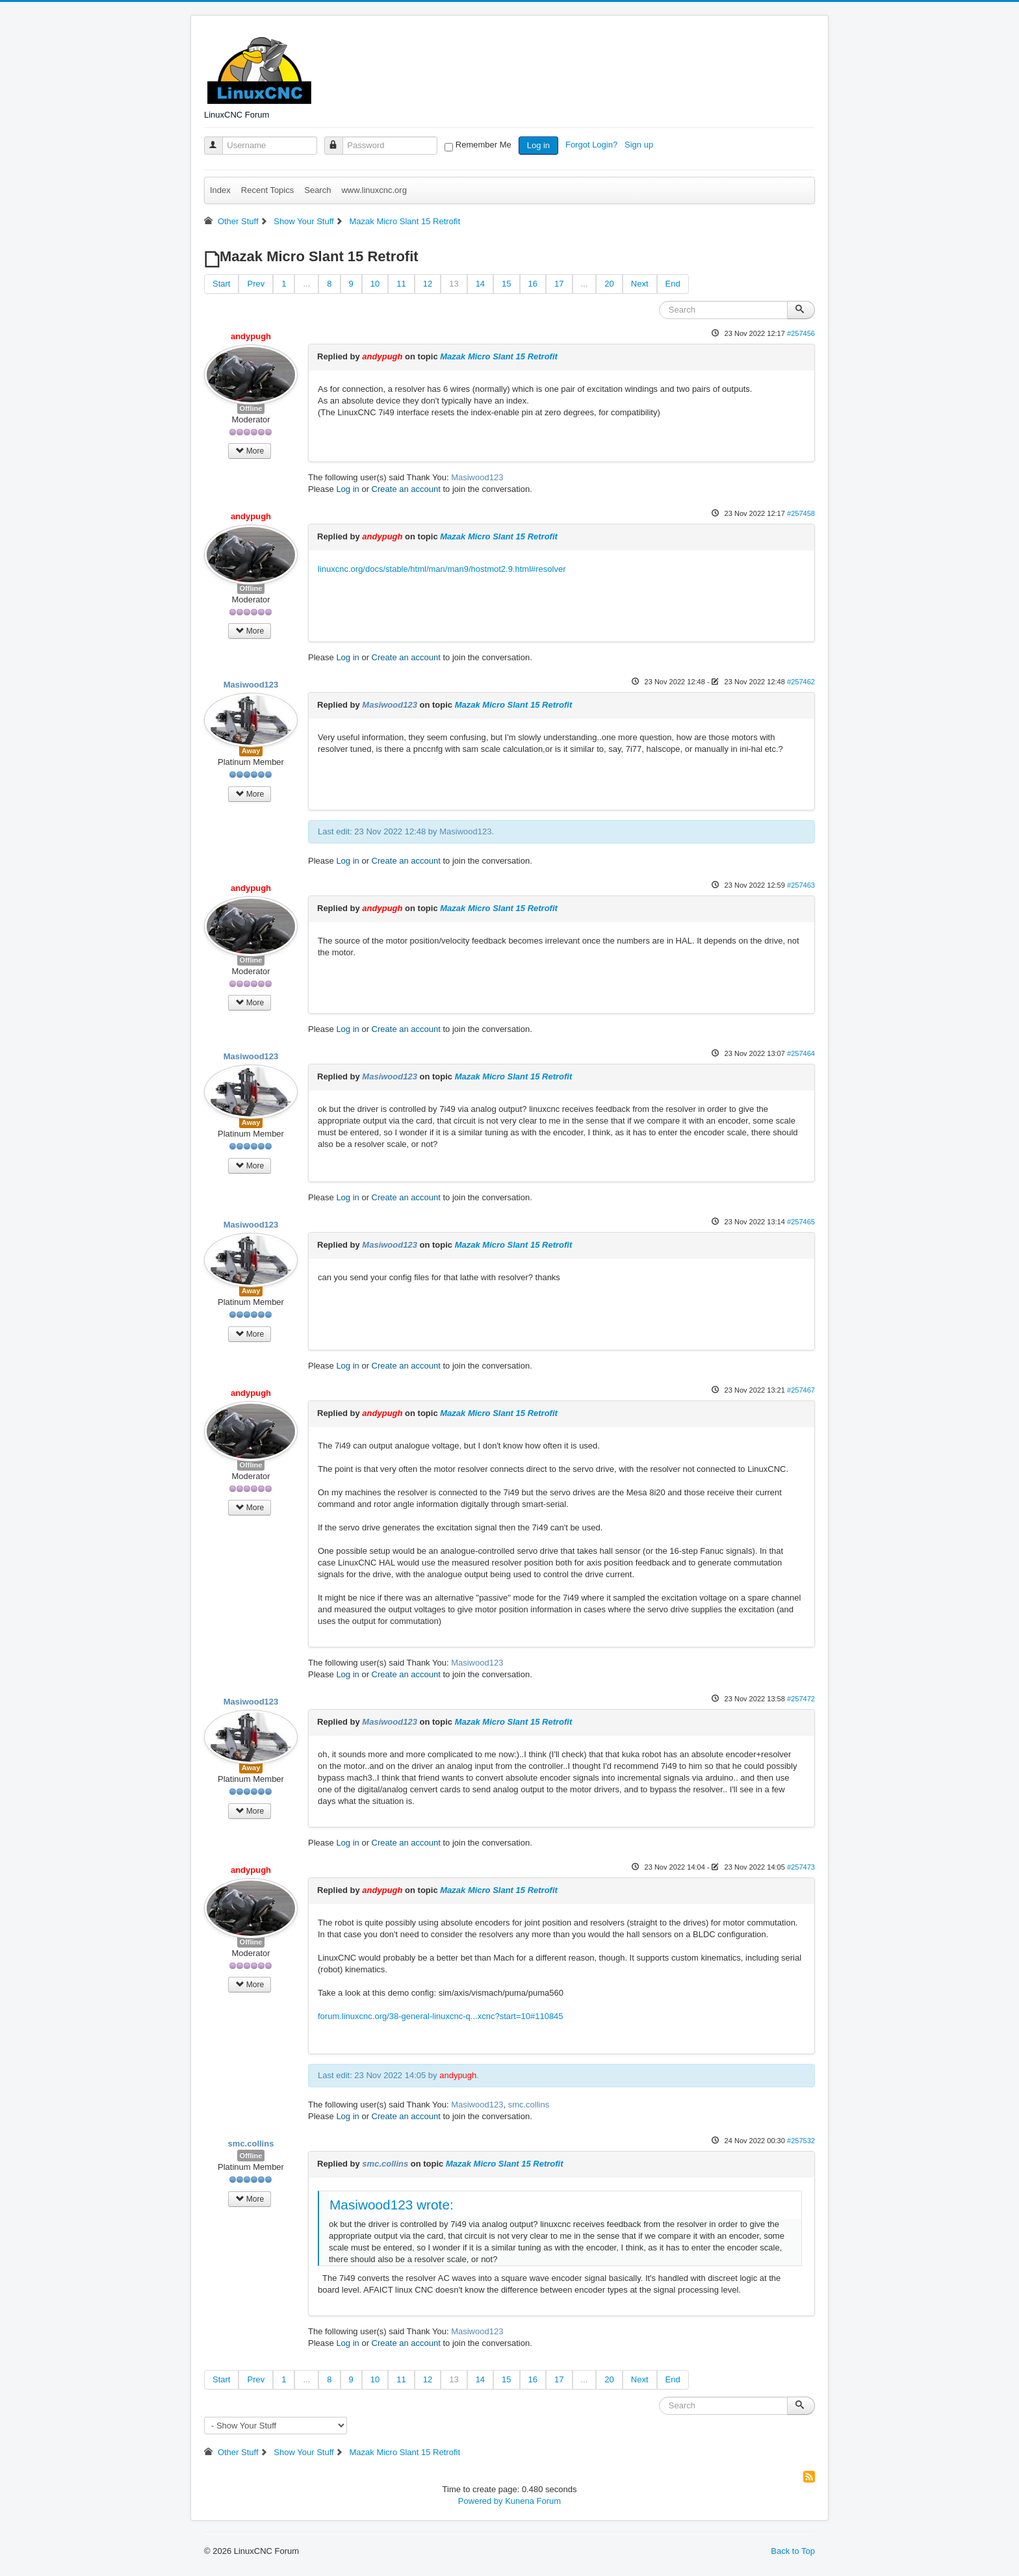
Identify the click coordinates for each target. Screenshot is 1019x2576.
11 (401, 284)
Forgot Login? (592, 144)
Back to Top (793, 2551)
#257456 (801, 333)
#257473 (801, 1867)
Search (317, 190)
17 (558, 284)
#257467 (801, 1390)
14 (480, 284)
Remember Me (483, 144)
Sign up (640, 144)
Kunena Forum (533, 2501)
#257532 (801, 2141)
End (672, 284)
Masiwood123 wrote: (391, 2204)
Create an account (406, 489)
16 (532, 284)
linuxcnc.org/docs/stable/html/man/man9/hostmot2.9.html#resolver (442, 569)
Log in (538, 145)
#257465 (801, 1222)
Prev (255, 284)
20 (608, 284)
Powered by (480, 2501)
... (306, 284)
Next (640, 284)
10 (375, 284)
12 (427, 284)
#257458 (801, 513)
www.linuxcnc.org (373, 190)
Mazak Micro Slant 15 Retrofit (499, 356)
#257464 (801, 1053)
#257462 (801, 682)
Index (220, 190)
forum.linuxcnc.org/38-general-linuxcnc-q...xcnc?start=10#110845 (440, 2016)
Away (251, 750)
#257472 (801, 1699)
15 (506, 284)
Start (221, 284)
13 (453, 284)
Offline (251, 408)
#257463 (801, 885)
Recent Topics (267, 190)
